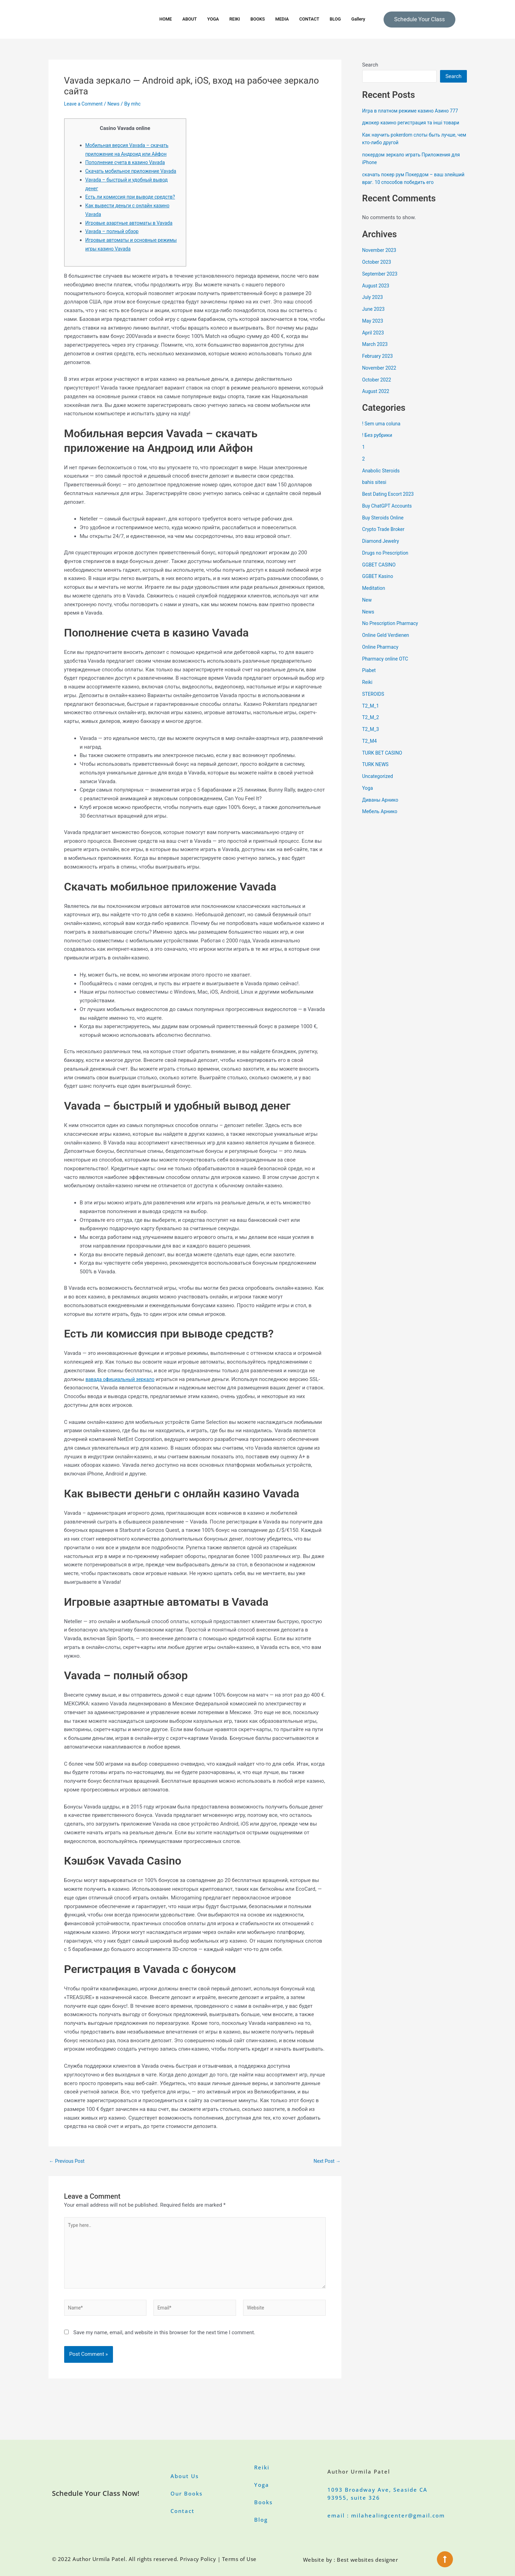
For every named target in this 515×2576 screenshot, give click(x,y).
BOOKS (256, 19)
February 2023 (379, 364)
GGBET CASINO (380, 572)
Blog (261, 2519)
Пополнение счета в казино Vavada (128, 162)
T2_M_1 (371, 713)
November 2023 (380, 258)
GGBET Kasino (379, 584)
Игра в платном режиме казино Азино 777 (414, 111)
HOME (156, 19)
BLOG (342, 19)
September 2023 (381, 281)
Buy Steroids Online (384, 525)
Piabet (369, 678)
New (367, 607)
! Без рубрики (378, 443)
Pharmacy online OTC (387, 666)
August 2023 (377, 293)
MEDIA (284, 19)
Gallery (368, 19)
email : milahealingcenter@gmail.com (386, 2515)
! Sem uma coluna (383, 431)
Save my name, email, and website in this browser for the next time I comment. (164, 2357)
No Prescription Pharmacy (392, 631)
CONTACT (314, 19)
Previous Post (68, 2178)
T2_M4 (370, 749)
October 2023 (378, 270)
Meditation (374, 596)
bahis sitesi (375, 490)
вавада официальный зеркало (122, 1396)
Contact (183, 2510)
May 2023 (373, 328)
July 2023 (373, 305)
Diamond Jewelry (382, 549)
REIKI (231, 19)
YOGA (208, 19)
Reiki (367, 690)
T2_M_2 (371, 725)
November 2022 (380, 375)
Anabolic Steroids (382, 478)
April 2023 (374, 340)
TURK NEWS (376, 772)
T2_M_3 (371, 737)
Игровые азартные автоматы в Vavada (132, 240)
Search (370, 65)
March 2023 (376, 352)
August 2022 (377, 399)
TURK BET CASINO (384, 760)
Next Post (325, 2178)
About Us (185, 2476)
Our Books (187, 2493)
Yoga (368, 796)
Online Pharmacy (382, 654)
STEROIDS (374, 702)
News (117, 104)
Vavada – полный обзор (114, 249)
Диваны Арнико (382, 807)
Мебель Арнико (381, 819)
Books (263, 2502)
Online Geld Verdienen (388, 643)
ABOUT (182, 19)
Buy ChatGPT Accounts (389, 513)
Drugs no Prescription (387, 560)
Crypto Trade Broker (385, 537)
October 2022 (378, 387)
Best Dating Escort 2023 (390, 502)
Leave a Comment (85, 104)
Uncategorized (379, 784)
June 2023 (374, 317)
